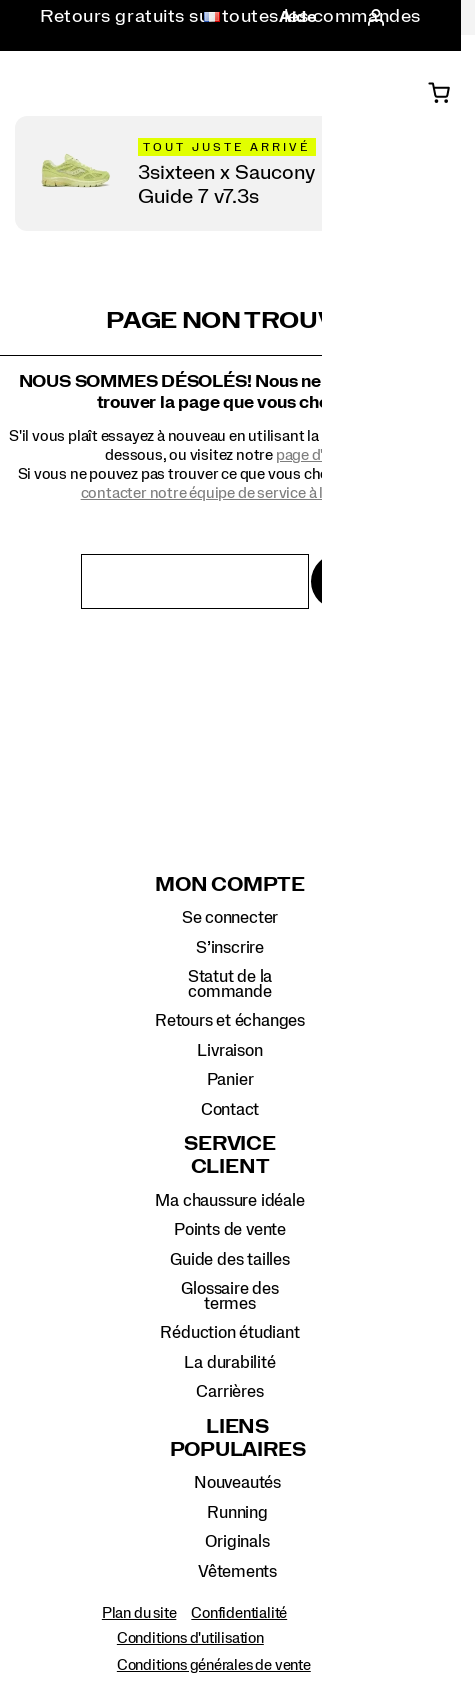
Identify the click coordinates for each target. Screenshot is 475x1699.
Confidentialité (239, 1613)
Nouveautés (237, 1482)
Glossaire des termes (229, 1295)
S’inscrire (230, 947)
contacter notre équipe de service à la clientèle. (238, 493)
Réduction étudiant (229, 1332)
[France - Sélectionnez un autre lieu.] (206, 18)
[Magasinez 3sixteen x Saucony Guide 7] (238, 173)
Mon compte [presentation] (230, 885)
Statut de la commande (230, 983)
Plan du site (139, 1613)
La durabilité (229, 1362)
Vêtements (237, 1571)
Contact (230, 1109)
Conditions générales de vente (214, 1665)
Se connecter (230, 917)
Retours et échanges (230, 1020)
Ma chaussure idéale (229, 1200)
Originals (237, 1541)
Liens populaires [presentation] (238, 1438)
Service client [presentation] (229, 1155)
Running (237, 1512)
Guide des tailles (229, 1259)
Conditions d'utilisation (190, 1638)
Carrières (229, 1391)
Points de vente (230, 1229)
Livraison (229, 1050)
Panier (230, 1079)
